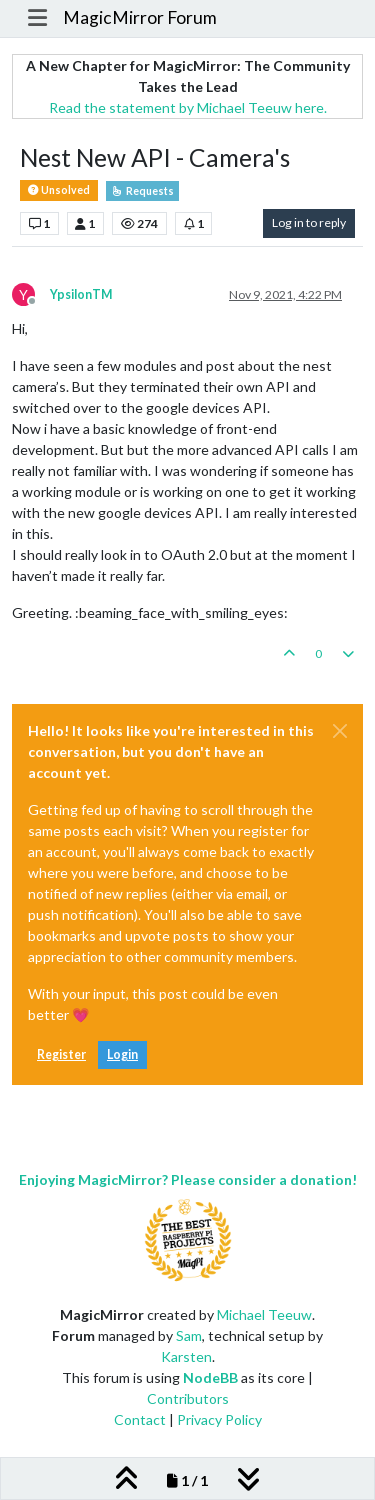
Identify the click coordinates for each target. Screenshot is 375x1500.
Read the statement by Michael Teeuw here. (188, 107)
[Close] (340, 731)
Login (122, 1054)
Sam (189, 1335)
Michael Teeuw (264, 1314)
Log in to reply (309, 222)
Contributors (188, 1398)
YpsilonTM (81, 294)
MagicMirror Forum (140, 17)
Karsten (186, 1356)
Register (61, 1054)
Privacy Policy (219, 1419)
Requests (142, 191)
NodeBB (210, 1377)
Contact (140, 1419)
